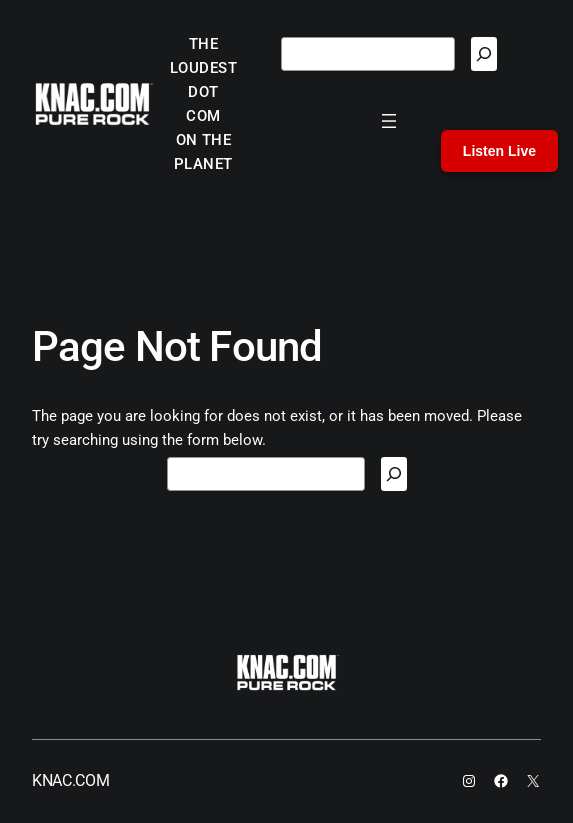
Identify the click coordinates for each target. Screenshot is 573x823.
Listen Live (499, 151)
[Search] (484, 54)
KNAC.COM (70, 780)
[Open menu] (389, 121)
